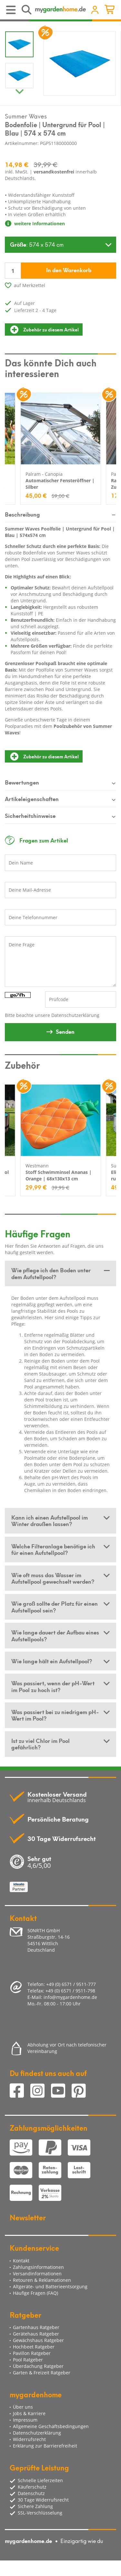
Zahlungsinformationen (38, 2267)
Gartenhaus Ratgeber (36, 2327)
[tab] (60, 1273)
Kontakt (21, 2261)
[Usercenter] (95, 10)
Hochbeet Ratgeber (34, 2347)
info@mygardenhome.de (70, 1997)
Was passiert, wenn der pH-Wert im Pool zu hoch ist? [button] (53, 1686)
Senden (65, 1031)
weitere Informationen (35, 223)
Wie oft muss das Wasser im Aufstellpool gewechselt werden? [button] (52, 1578)
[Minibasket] (110, 10)
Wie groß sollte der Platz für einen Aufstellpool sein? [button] (54, 1606)
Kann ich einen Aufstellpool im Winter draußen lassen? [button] (49, 1520)
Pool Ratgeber (28, 2360)
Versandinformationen (37, 2273)
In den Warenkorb (68, 269)
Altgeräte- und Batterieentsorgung (50, 2286)
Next (19, 90)
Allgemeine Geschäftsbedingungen (51, 2426)
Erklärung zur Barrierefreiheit (45, 2446)
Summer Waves (26, 115)
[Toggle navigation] (11, 10)
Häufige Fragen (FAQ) (35, 2293)
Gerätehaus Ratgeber (36, 2334)
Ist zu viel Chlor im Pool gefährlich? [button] (40, 1743)
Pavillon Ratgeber (32, 2353)
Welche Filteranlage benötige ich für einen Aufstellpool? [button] (53, 1549)
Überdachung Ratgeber (38, 2366)
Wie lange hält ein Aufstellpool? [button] (51, 1660)
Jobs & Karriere (29, 2413)
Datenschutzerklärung (75, 1015)
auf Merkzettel (29, 285)
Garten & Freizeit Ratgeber (41, 2373)
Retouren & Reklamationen (42, 2280)
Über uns (23, 2407)
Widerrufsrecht (29, 2439)
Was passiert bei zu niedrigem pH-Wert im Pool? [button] (55, 1715)
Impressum (25, 2420)
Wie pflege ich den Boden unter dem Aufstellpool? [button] (51, 1273)
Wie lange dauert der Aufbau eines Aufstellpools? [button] (55, 1635)
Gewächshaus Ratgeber (38, 2340)
